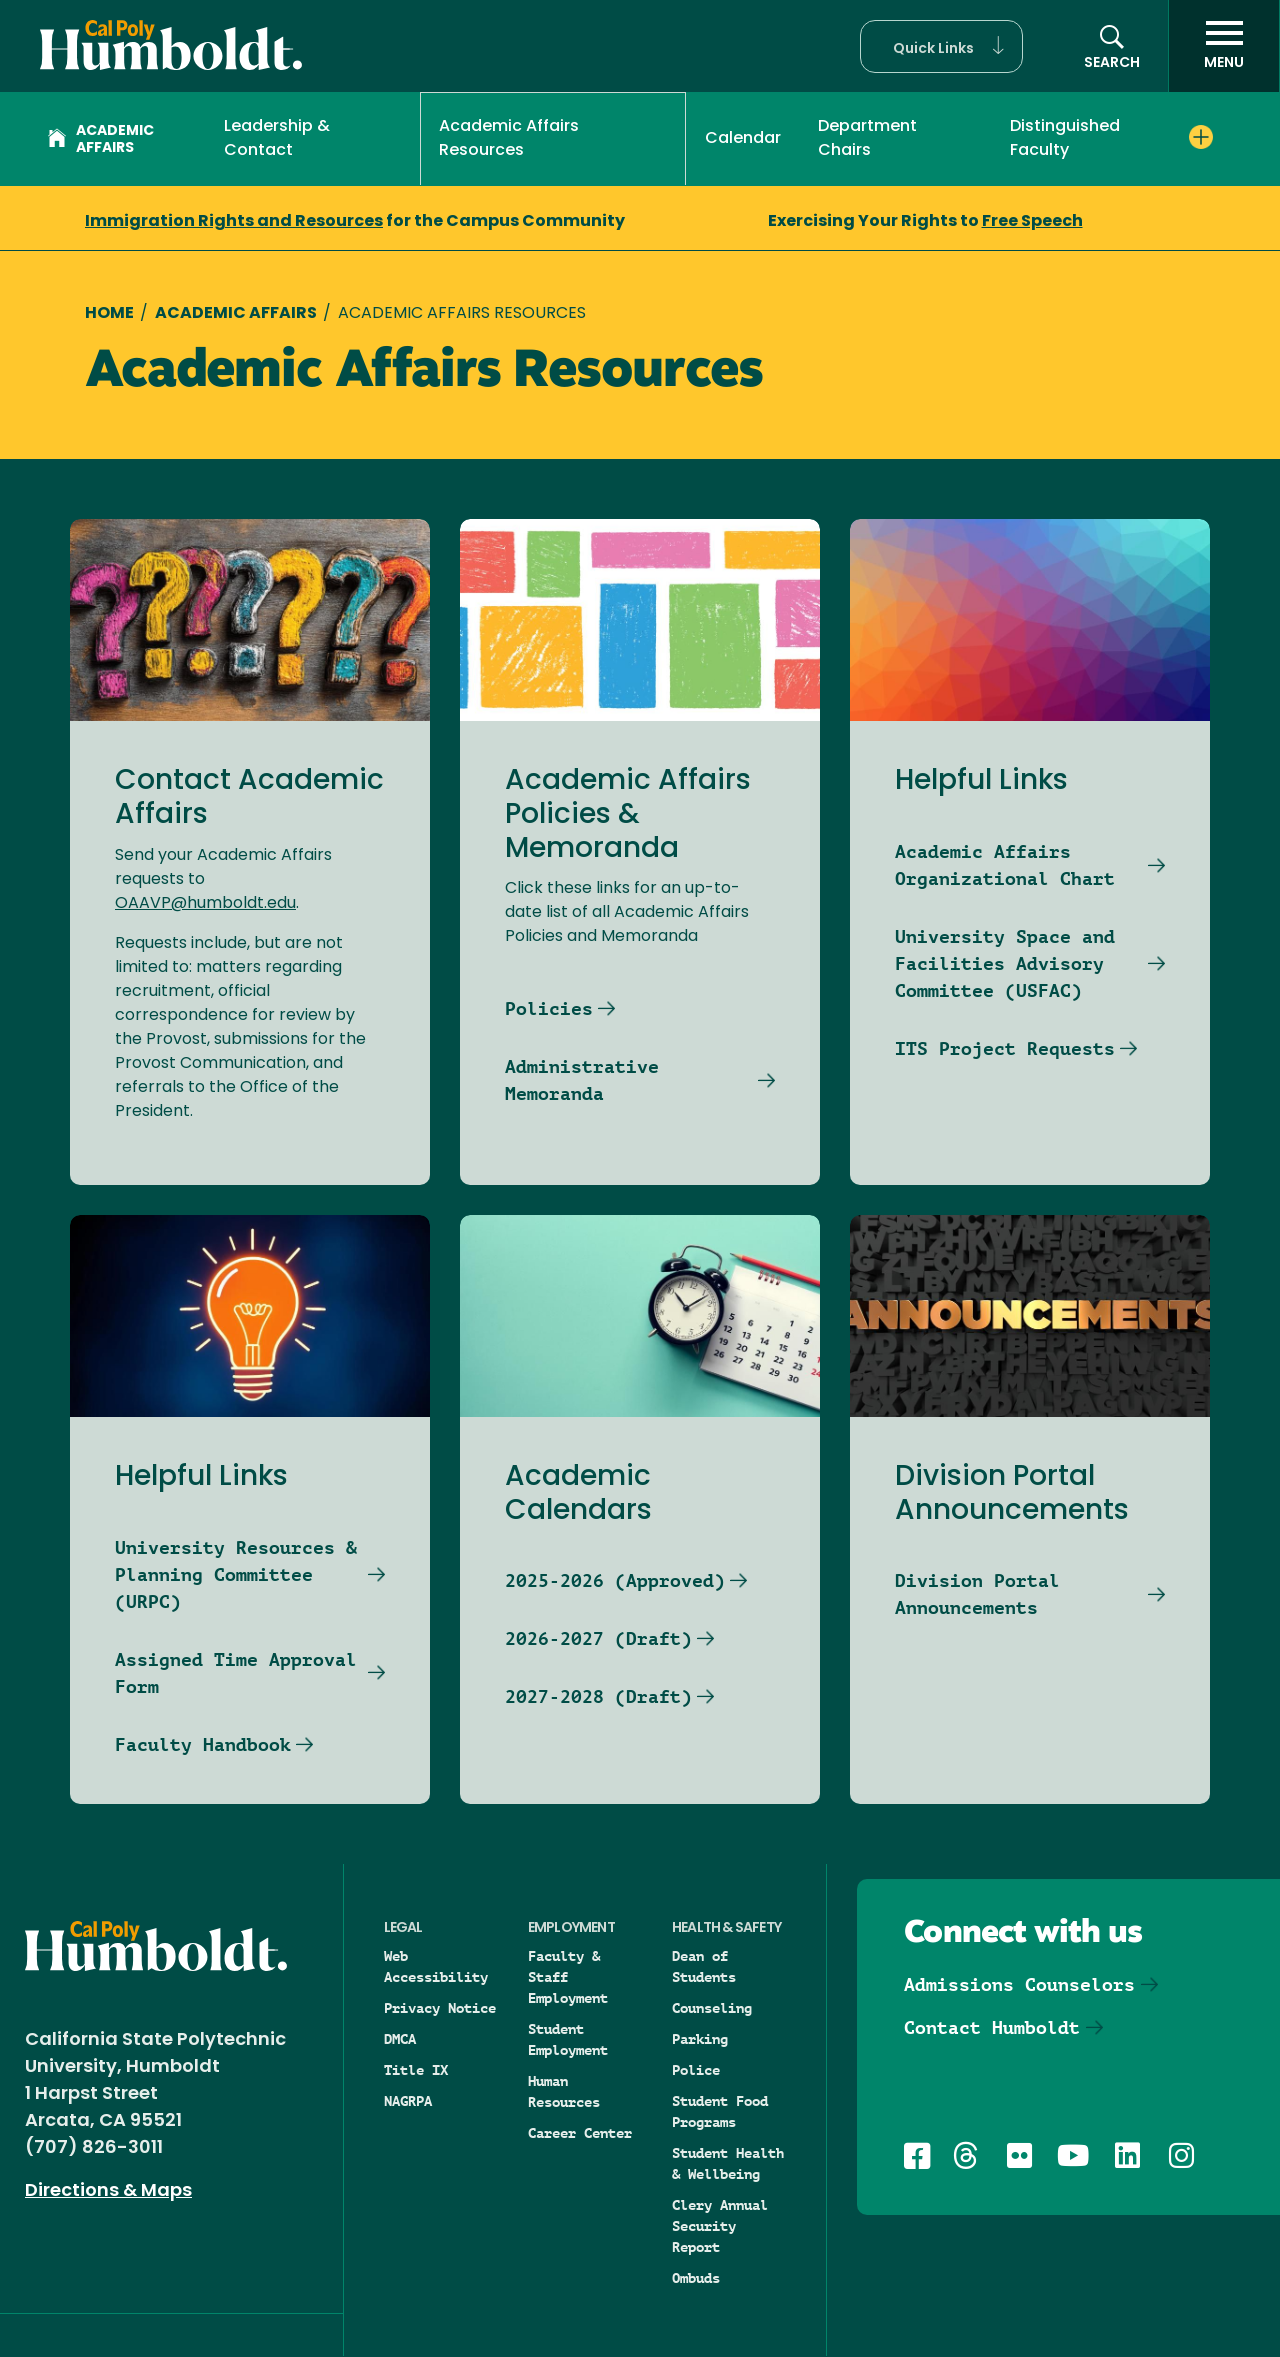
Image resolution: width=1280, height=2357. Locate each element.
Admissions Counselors (1019, 1984)
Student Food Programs (720, 2111)
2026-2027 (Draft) (598, 1638)
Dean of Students (704, 1966)
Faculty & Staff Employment (568, 1977)
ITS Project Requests (1005, 1048)
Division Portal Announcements (977, 1594)
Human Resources (564, 2091)
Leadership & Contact (277, 139)
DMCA (400, 2039)
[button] (941, 46)
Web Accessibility (436, 1966)
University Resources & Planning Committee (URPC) (236, 1574)
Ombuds (696, 2278)
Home (109, 314)
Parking (700, 2039)
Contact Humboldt (992, 2027)
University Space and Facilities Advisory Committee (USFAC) (1005, 963)
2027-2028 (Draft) (598, 1696)
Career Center (580, 2133)
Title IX (416, 2070)
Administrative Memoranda (582, 1080)
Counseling (712, 2008)
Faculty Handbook (203, 1744)
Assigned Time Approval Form (236, 1673)
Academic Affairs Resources (509, 139)
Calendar (743, 139)
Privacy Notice (440, 2008)
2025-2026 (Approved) (615, 1580)
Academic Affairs (101, 140)
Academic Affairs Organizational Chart (1005, 865)
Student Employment (568, 2039)
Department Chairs (867, 139)
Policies (549, 1008)
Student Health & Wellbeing (728, 2163)
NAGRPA (408, 2101)
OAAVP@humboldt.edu (205, 904)
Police (696, 2070)
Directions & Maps (108, 2191)
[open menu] (1224, 46)
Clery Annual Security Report (720, 2226)
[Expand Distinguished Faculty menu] (1201, 137)
